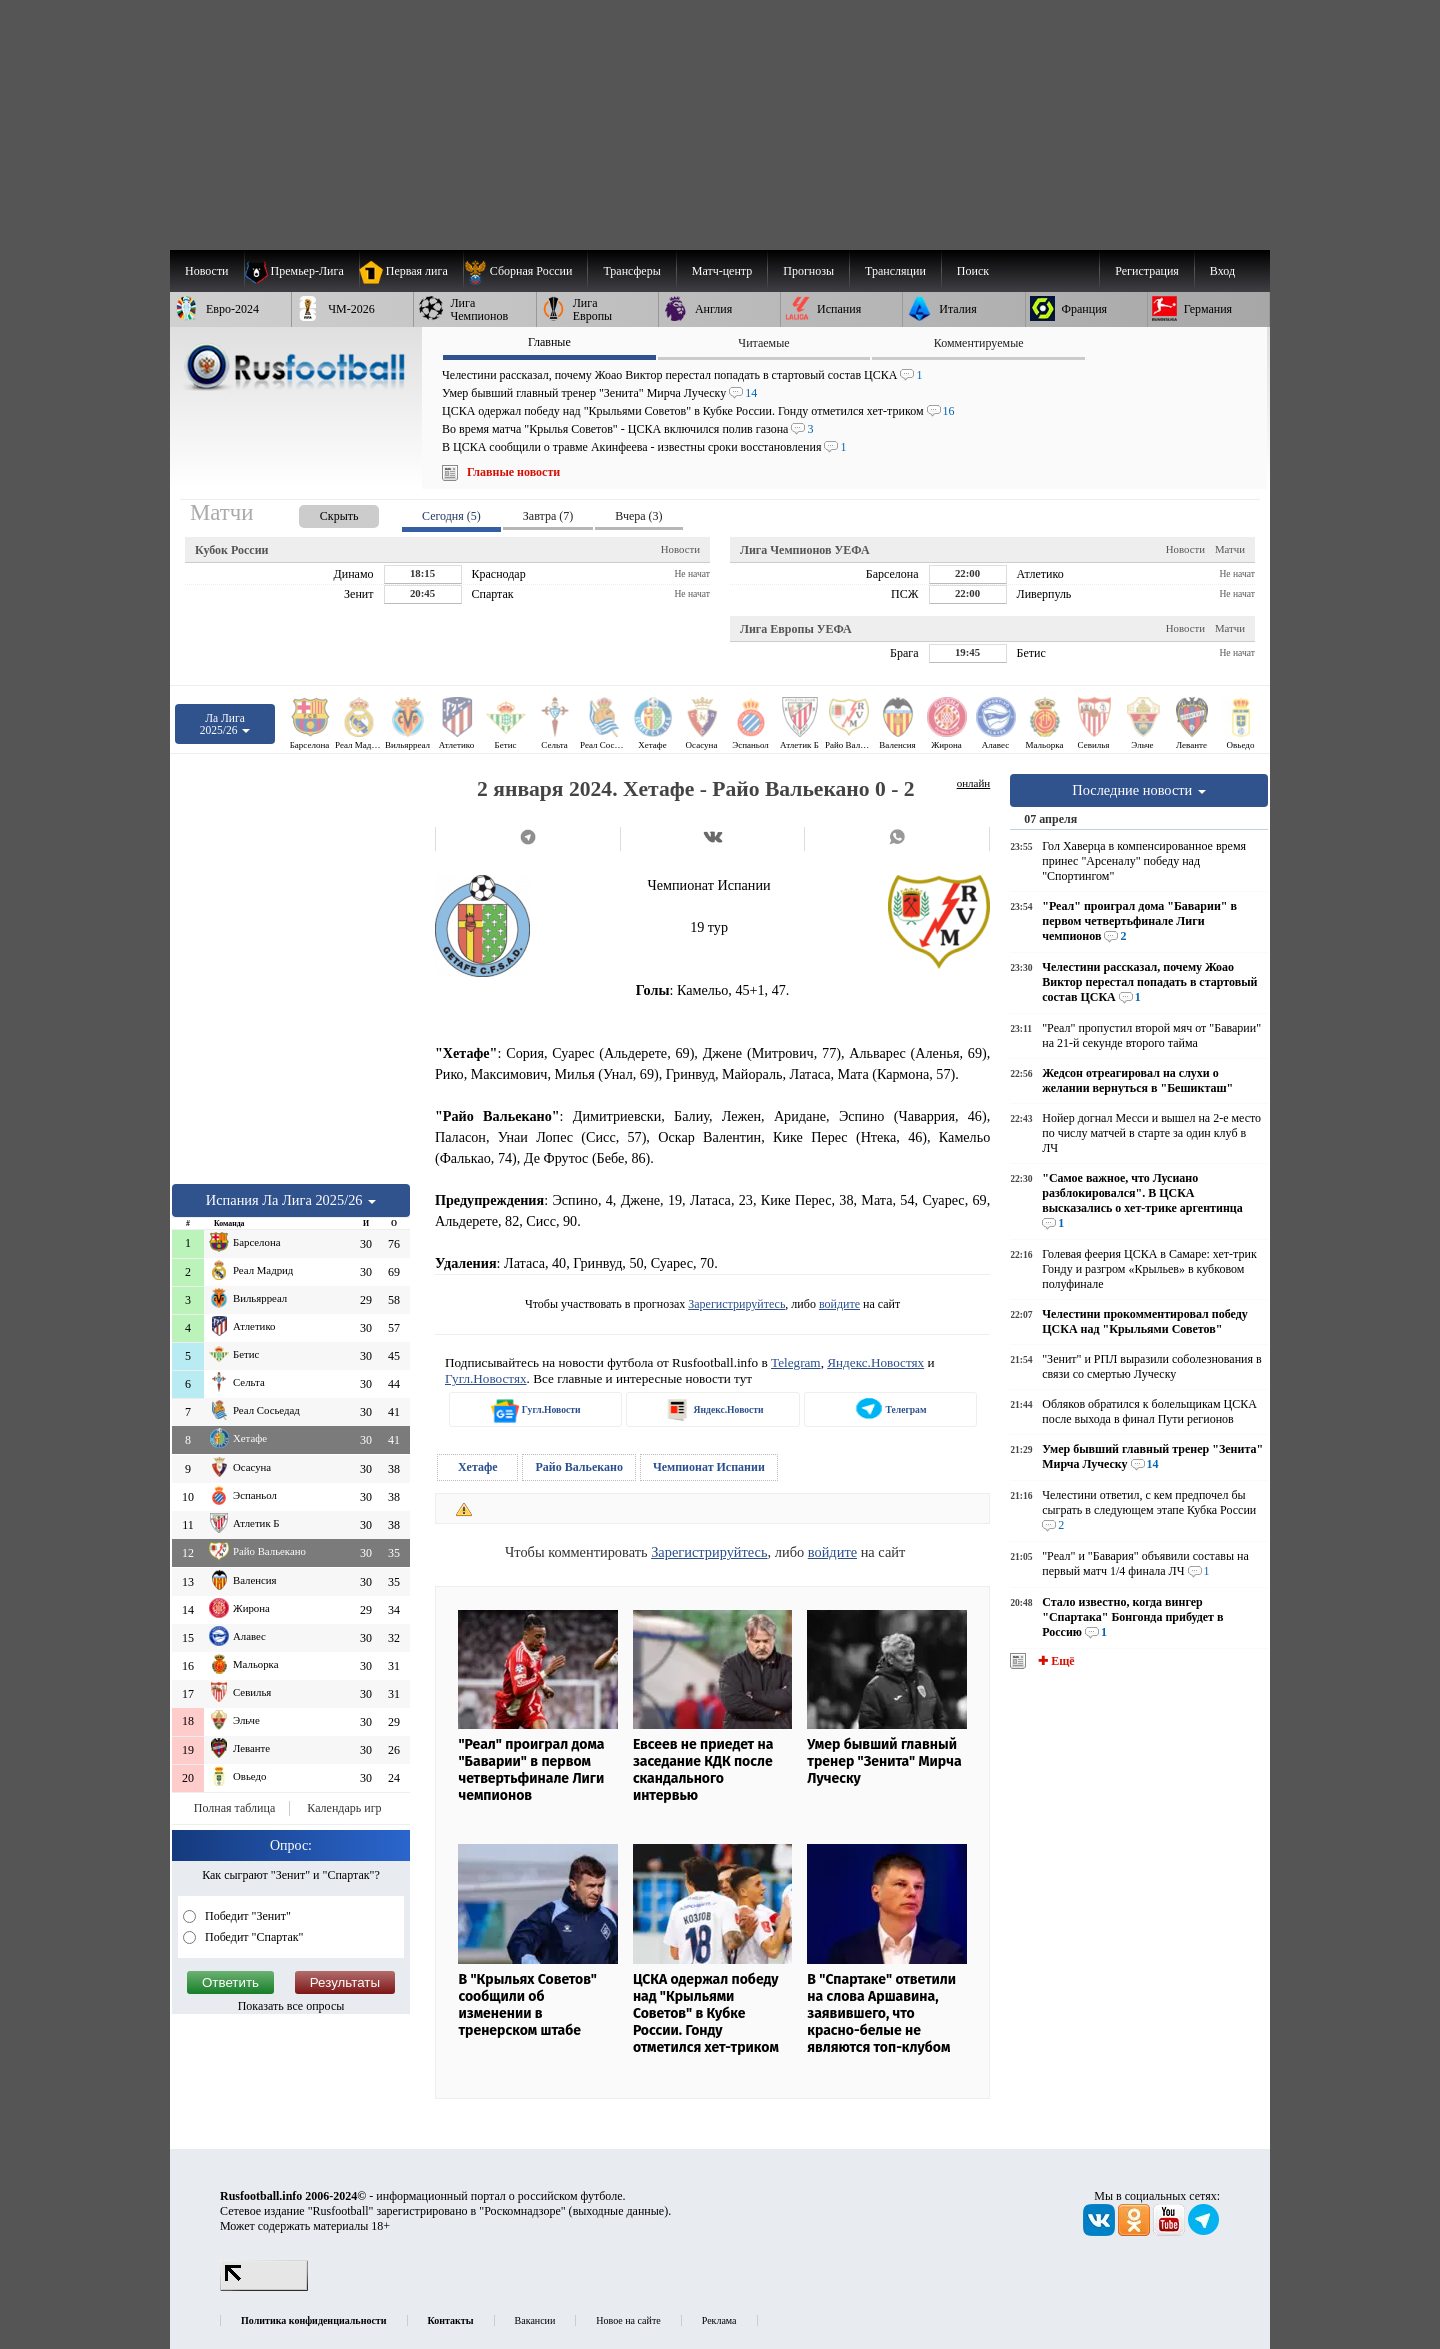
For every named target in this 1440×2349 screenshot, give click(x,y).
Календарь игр (344, 1808)
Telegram (796, 1362)
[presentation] (319, 512)
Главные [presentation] (549, 342)
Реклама (719, 2320)
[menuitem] (525, 271)
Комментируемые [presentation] (979, 343)
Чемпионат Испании (709, 1467)
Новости (680, 549)
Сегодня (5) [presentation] (451, 516)
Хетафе (478, 1467)
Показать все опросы (291, 2006)
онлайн (974, 783)
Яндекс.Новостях (875, 1362)
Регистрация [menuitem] (1147, 271)
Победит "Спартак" (253, 1937)
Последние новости (1139, 790)
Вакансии (535, 2320)
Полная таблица (234, 1808)
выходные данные (619, 2211)
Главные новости (513, 472)
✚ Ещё (1054, 1661)
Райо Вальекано (578, 1467)
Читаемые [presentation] (763, 343)
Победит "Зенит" (246, 1916)
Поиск (973, 271)
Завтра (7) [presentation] (548, 516)
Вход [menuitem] (1222, 271)
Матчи (1230, 549)
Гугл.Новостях (486, 1378)
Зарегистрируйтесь (736, 1304)
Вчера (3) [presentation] (638, 516)
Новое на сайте (628, 2320)
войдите (839, 1304)
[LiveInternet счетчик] (264, 2287)
